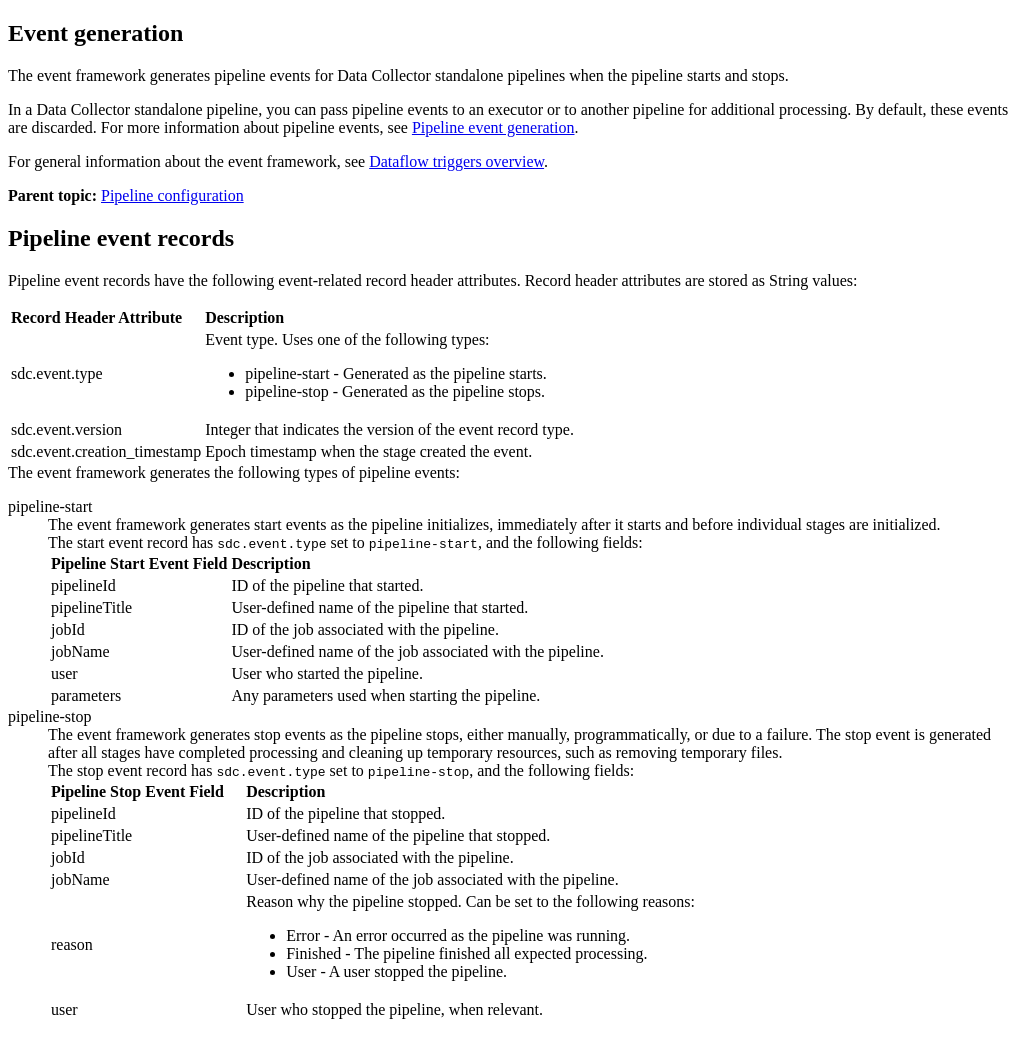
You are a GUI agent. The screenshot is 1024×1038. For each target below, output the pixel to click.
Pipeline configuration (172, 195)
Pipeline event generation (493, 127)
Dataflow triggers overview (456, 161)
